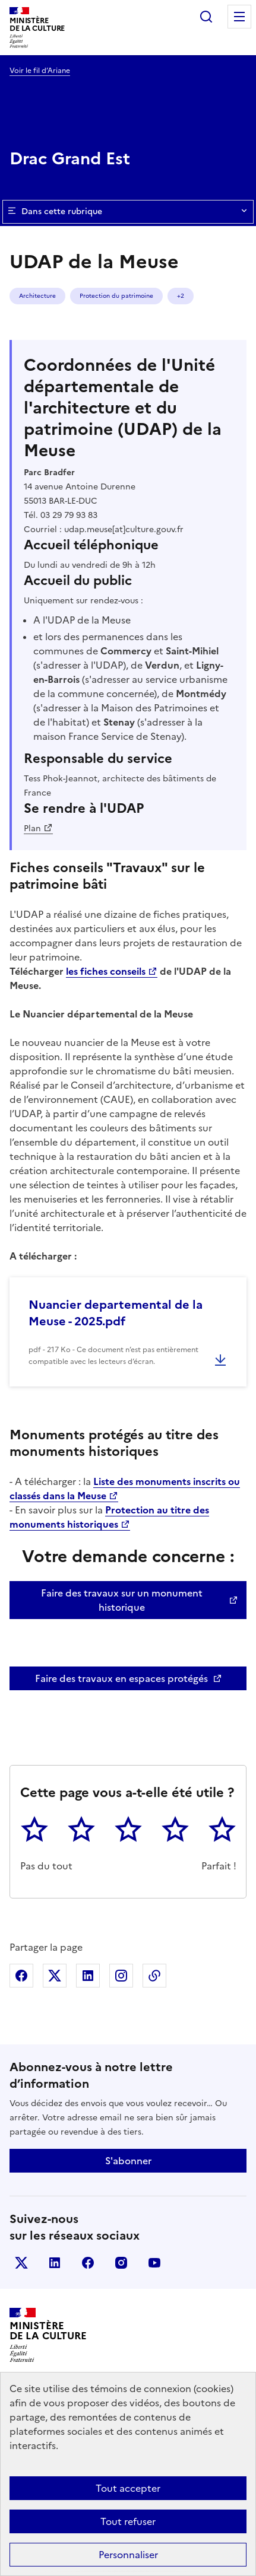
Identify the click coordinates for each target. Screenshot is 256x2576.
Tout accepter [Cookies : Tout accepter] (128, 2488)
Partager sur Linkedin (88, 1975)
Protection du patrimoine (116, 295)
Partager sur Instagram (121, 1975)
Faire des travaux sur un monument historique (122, 1600)
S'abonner (128, 2161)
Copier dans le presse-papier (154, 1975)
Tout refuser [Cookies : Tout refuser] (128, 2521)
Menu (239, 16)
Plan (32, 828)
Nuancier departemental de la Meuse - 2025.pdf (116, 1313)
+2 (180, 295)
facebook (88, 2263)
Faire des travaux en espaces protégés (121, 1678)
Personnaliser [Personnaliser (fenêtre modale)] (128, 2555)
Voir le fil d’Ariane (40, 70)
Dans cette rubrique (128, 212)
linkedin (55, 2263)
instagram (121, 2263)
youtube (154, 2263)
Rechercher (206, 16)
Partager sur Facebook (21, 1975)
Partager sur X (55, 1975)
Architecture (37, 295)
